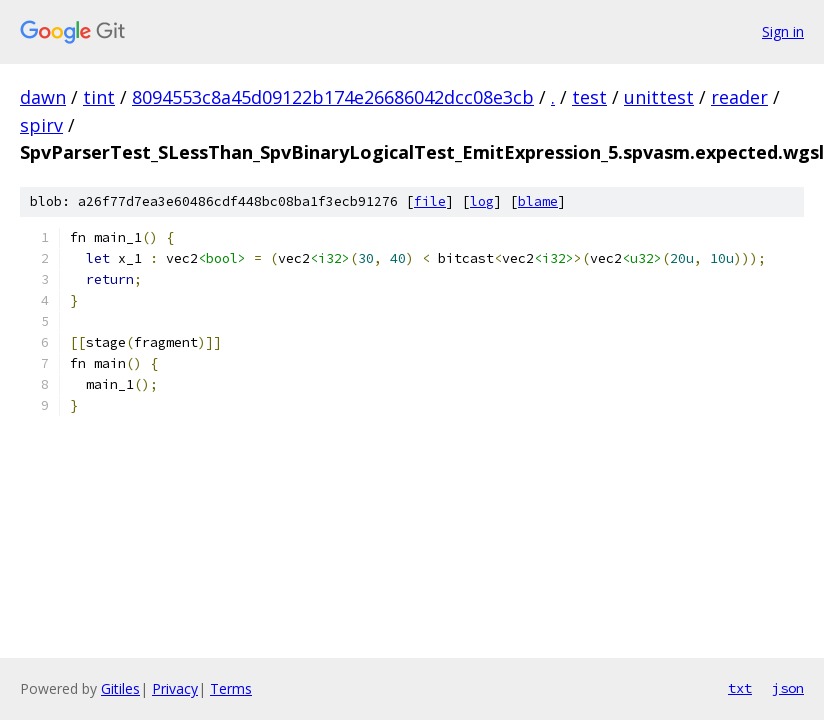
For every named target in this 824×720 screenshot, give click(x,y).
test (589, 97)
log (482, 201)
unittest (659, 97)
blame (538, 201)
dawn (43, 97)
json (788, 688)
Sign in (783, 31)
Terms (231, 688)
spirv (41, 125)
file (430, 201)
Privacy (175, 688)
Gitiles (120, 688)
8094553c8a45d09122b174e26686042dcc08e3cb (333, 97)
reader (739, 97)
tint (99, 97)
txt (740, 688)
